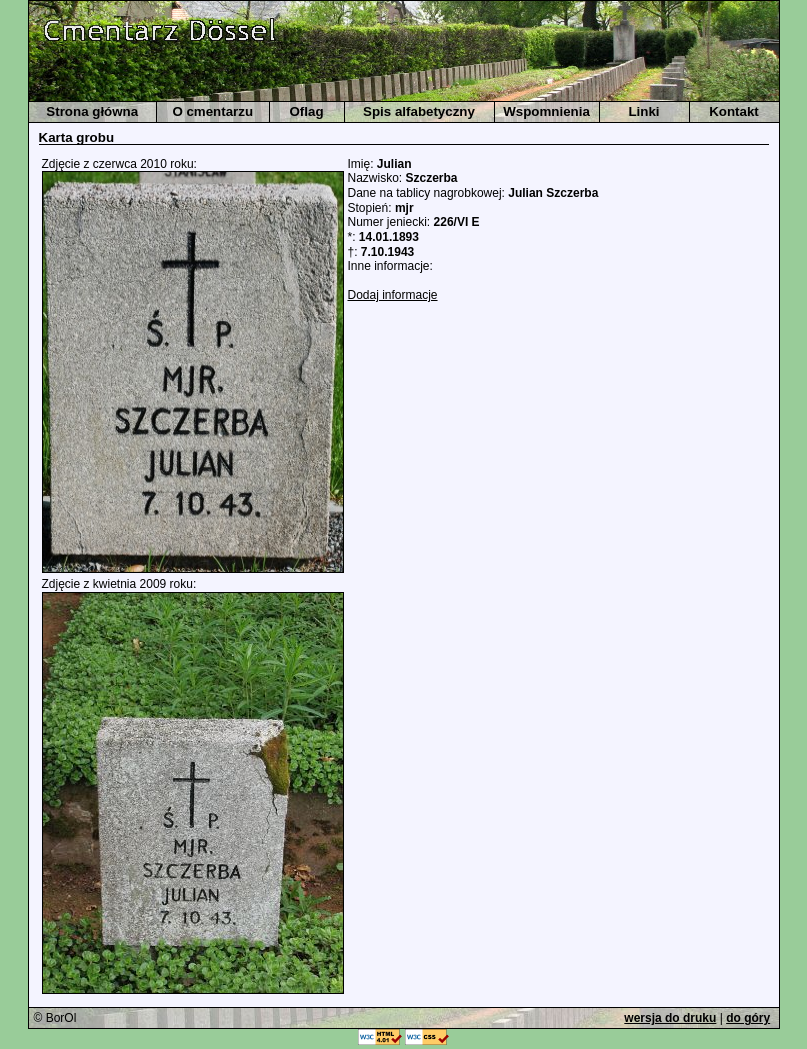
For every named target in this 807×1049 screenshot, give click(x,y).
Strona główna (92, 111)
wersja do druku (670, 1018)
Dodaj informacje (393, 295)
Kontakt (734, 111)
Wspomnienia (546, 111)
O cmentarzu (212, 111)
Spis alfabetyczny (419, 111)
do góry (748, 1018)
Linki (643, 111)
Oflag (306, 111)
